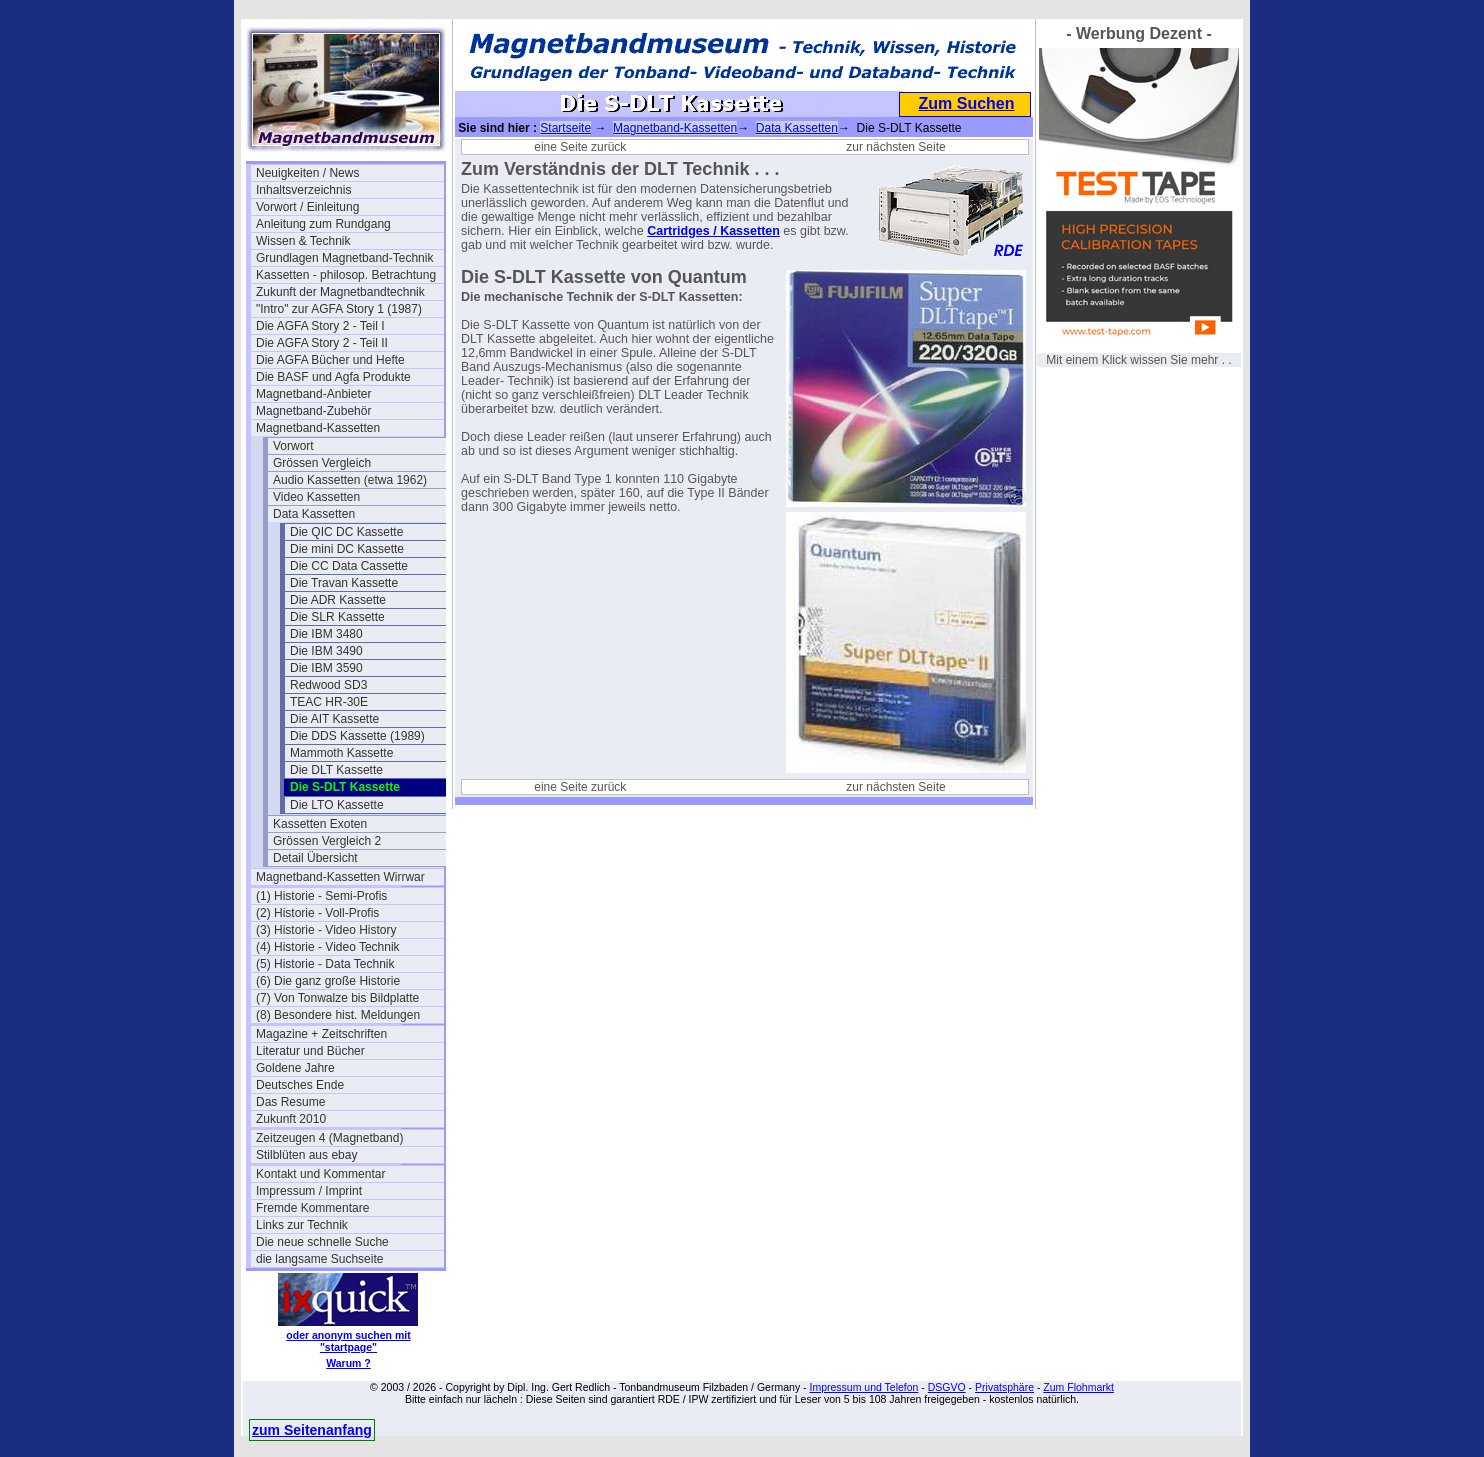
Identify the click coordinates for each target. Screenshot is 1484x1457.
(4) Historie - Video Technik (328, 947)
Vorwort (293, 446)
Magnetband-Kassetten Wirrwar (340, 877)
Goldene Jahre (295, 1068)
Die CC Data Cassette (349, 566)
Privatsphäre (1004, 1387)
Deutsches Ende (300, 1085)
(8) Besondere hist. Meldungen (338, 1015)
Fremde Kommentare (312, 1208)
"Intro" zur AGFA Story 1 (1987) (339, 309)
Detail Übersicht (315, 858)
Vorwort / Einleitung (307, 207)
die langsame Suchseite (319, 1259)
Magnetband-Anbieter (313, 394)
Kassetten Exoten (320, 824)
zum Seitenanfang (312, 1430)
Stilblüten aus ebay (306, 1155)
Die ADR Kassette (338, 600)
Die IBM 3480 (326, 634)
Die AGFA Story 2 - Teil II (322, 343)
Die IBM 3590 (326, 668)
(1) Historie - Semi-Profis (321, 896)
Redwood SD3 (328, 685)
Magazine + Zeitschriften (321, 1034)
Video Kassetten (316, 497)
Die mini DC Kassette (347, 549)
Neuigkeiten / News (307, 173)
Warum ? (348, 1363)
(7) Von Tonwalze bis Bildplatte (337, 998)
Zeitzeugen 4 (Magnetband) (329, 1138)
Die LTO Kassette (337, 805)
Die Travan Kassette (344, 583)
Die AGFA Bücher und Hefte (330, 360)
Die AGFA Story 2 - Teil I (320, 326)
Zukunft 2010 (291, 1119)
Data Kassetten (314, 514)
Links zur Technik (302, 1225)
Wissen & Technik (303, 241)
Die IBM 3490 (326, 651)
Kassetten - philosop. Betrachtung (346, 275)
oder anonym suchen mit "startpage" (348, 1341)
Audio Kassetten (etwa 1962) (350, 480)
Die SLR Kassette (337, 617)
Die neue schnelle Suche (322, 1242)
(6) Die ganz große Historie (328, 981)
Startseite (565, 128)
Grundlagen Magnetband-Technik (344, 258)
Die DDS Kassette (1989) (357, 736)
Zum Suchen (966, 103)
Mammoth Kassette (341, 753)
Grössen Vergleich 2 (327, 841)
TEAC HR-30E (329, 702)
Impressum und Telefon (863, 1387)
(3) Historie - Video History (326, 930)
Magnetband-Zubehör (313, 411)
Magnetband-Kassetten (318, 428)
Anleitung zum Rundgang (323, 224)
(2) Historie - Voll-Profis (317, 913)
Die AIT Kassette (334, 719)
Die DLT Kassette (336, 770)
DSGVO (947, 1387)
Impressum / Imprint (309, 1191)
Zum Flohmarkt (1078, 1387)
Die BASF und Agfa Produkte (333, 377)
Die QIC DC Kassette (346, 532)
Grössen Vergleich (322, 463)
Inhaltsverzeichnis (303, 190)
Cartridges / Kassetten (713, 231)
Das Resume (290, 1102)
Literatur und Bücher (310, 1051)
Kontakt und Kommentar (320, 1174)
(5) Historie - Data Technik (325, 964)
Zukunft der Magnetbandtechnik (340, 292)
